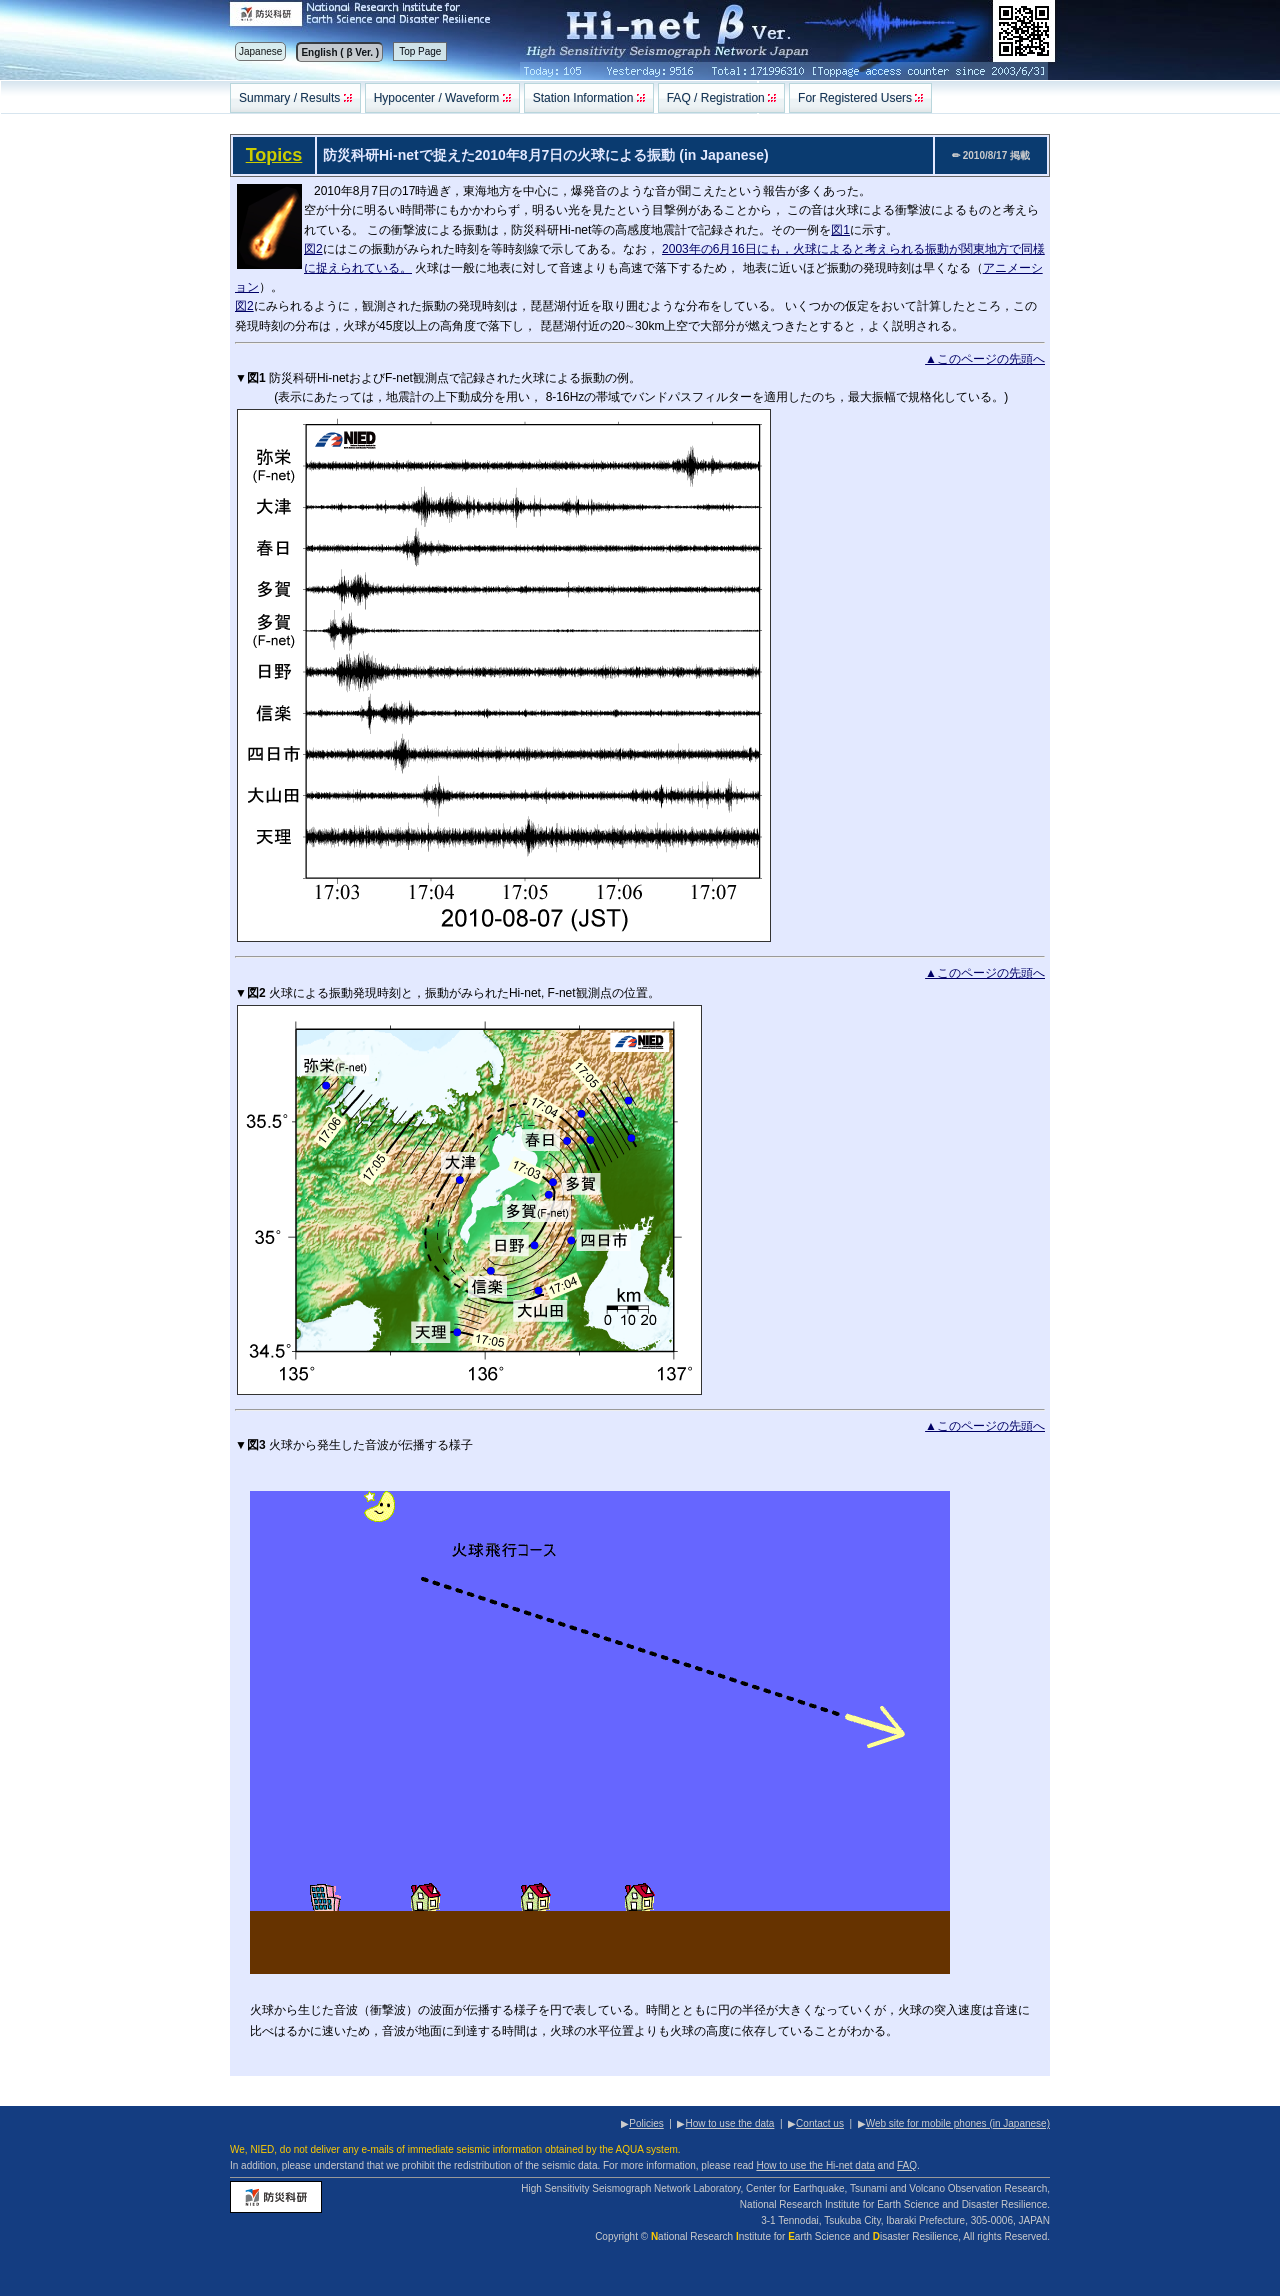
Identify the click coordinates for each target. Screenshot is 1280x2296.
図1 (840, 230)
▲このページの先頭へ (985, 359)
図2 (313, 249)
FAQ (907, 2165)
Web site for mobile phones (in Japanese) (958, 2123)
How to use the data (729, 2123)
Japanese (260, 51)
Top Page (420, 51)
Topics (274, 155)
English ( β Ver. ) (340, 52)
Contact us (820, 2123)
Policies (646, 2123)
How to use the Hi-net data (815, 2165)
